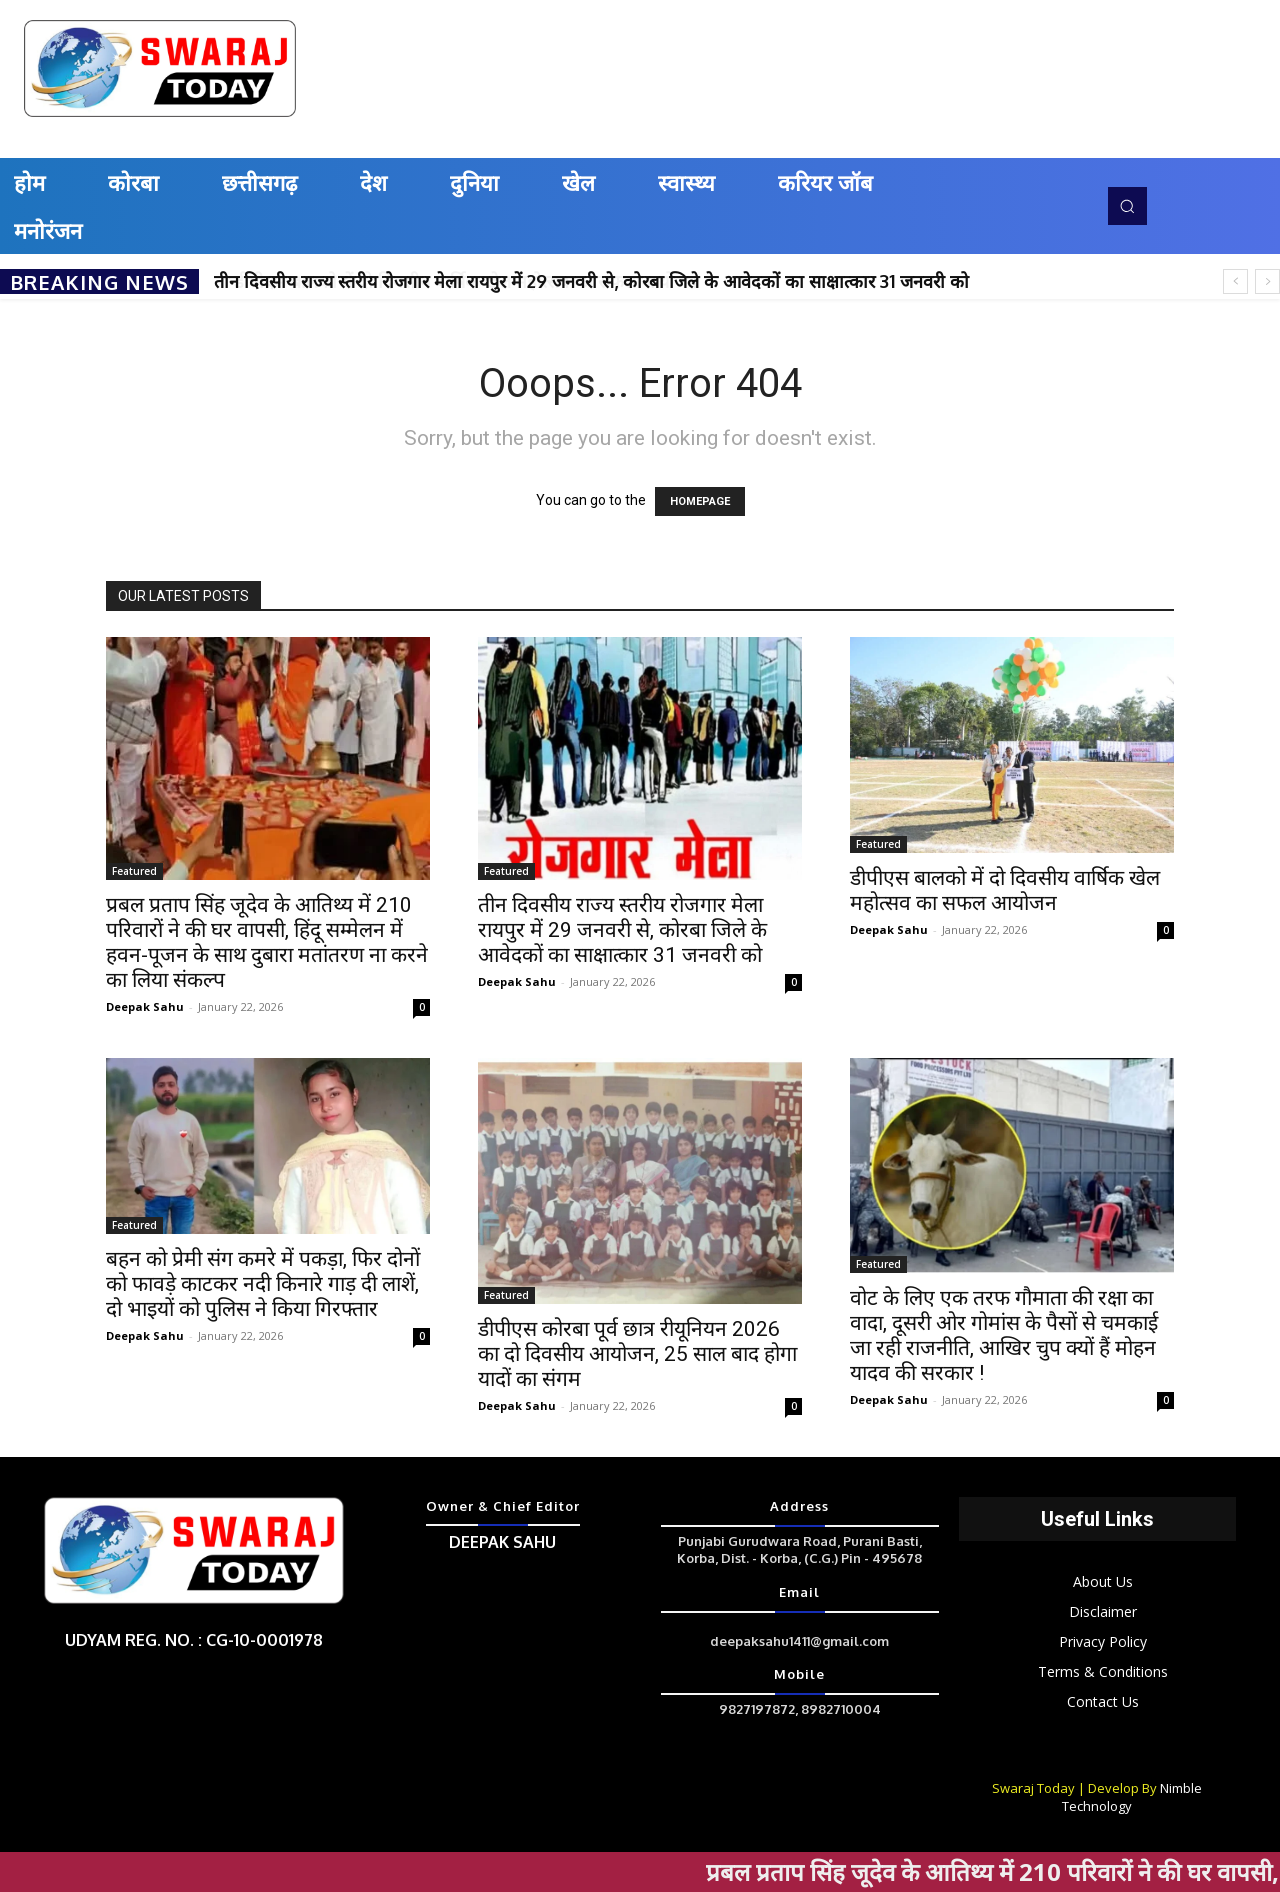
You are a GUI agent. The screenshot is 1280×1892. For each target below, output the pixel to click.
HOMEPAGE (700, 501)
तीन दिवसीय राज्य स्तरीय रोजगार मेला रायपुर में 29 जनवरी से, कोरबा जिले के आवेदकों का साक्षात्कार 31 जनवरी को (591, 281)
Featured (134, 871)
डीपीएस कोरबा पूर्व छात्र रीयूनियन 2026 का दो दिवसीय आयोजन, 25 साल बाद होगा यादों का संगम (637, 1354)
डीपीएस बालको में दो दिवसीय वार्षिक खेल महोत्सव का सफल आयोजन (1005, 890)
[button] (1127, 206)
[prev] (1235, 281)
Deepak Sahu (145, 1006)
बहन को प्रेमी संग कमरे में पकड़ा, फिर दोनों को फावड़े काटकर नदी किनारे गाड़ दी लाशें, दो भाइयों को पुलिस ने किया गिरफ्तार (263, 1284)
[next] (1267, 281)
